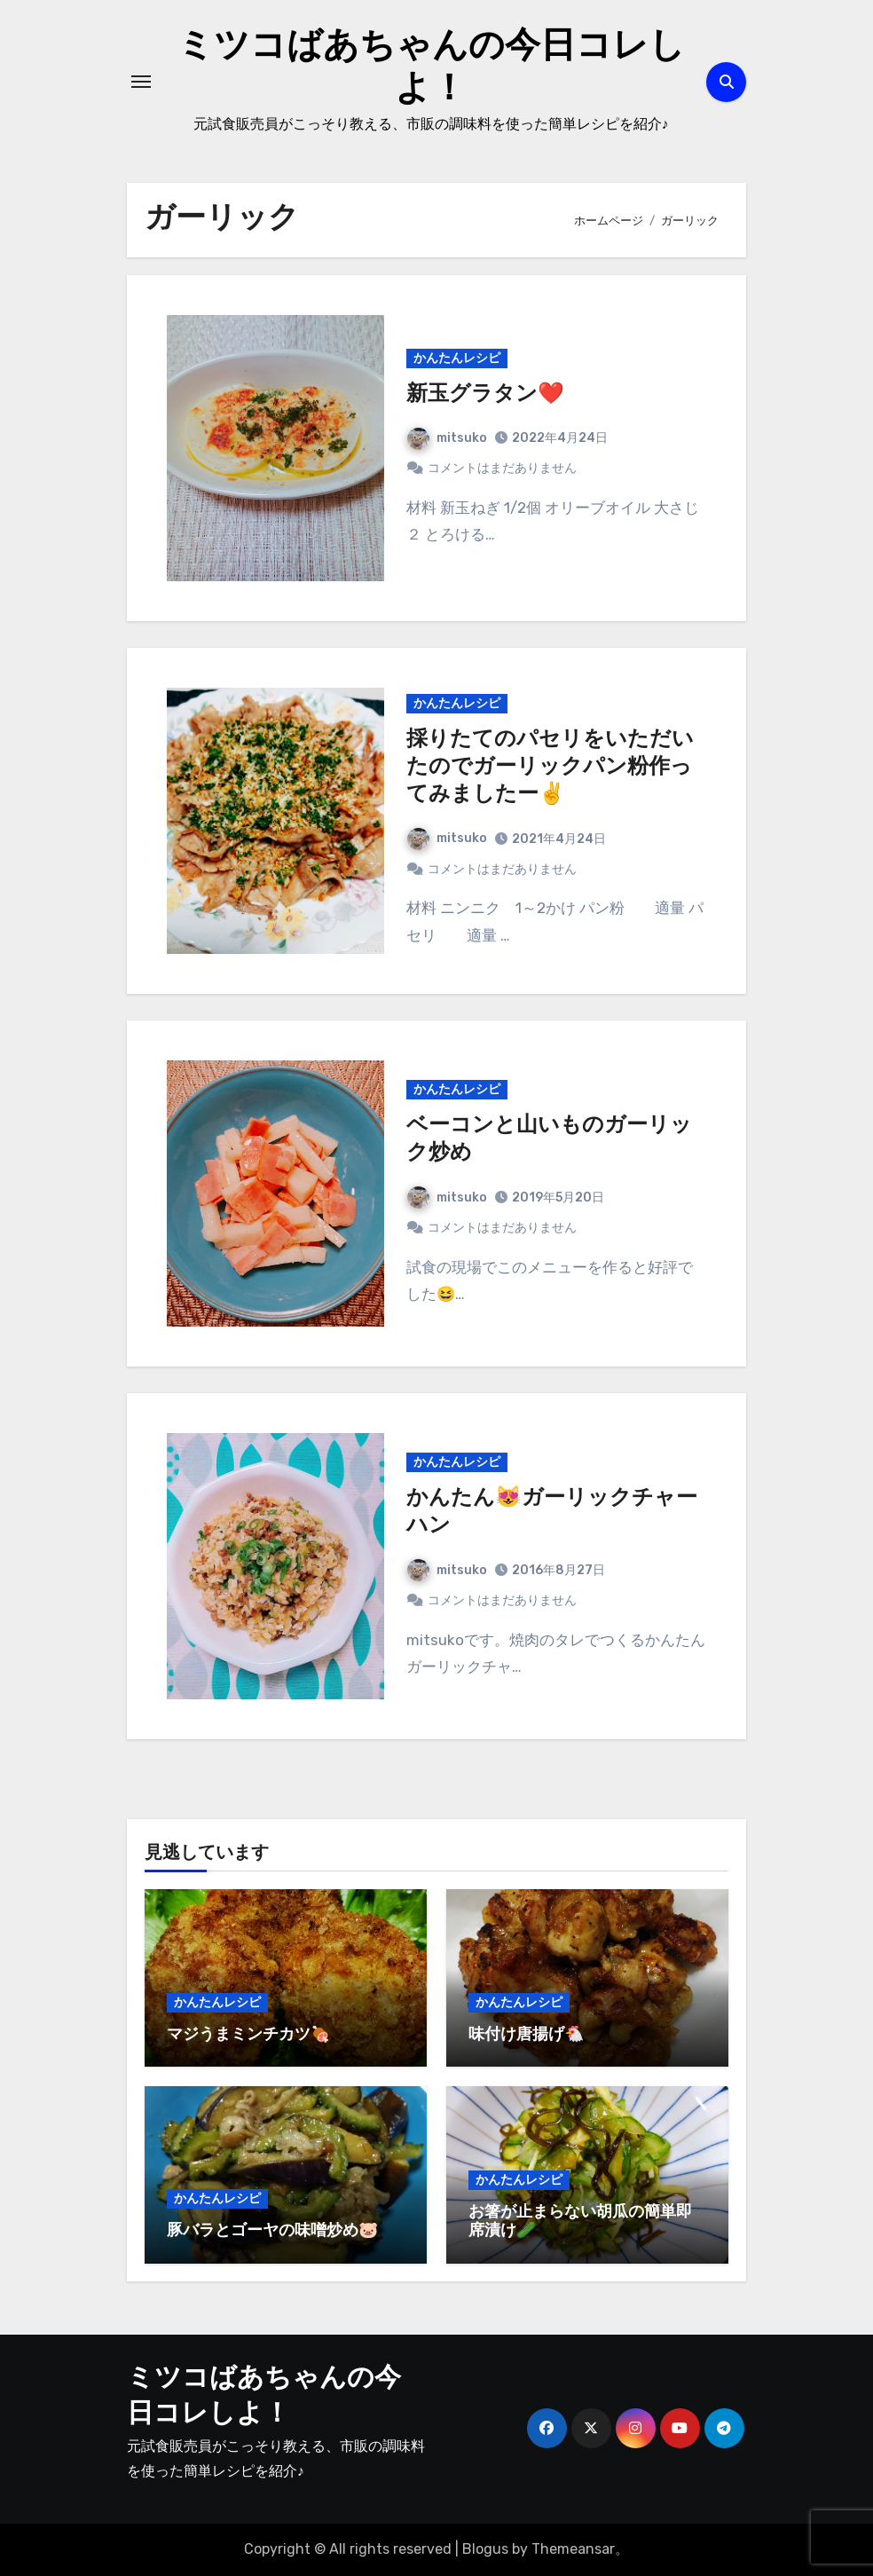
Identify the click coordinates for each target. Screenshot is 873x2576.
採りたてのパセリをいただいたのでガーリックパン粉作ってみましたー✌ (550, 767)
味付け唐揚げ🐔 (526, 2035)
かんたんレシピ (456, 358)
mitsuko (447, 437)
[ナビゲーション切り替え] (141, 81)
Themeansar (573, 2549)
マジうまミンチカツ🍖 (248, 2035)
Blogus (485, 2549)
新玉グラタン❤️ (485, 395)
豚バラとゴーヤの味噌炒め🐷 (272, 2231)
